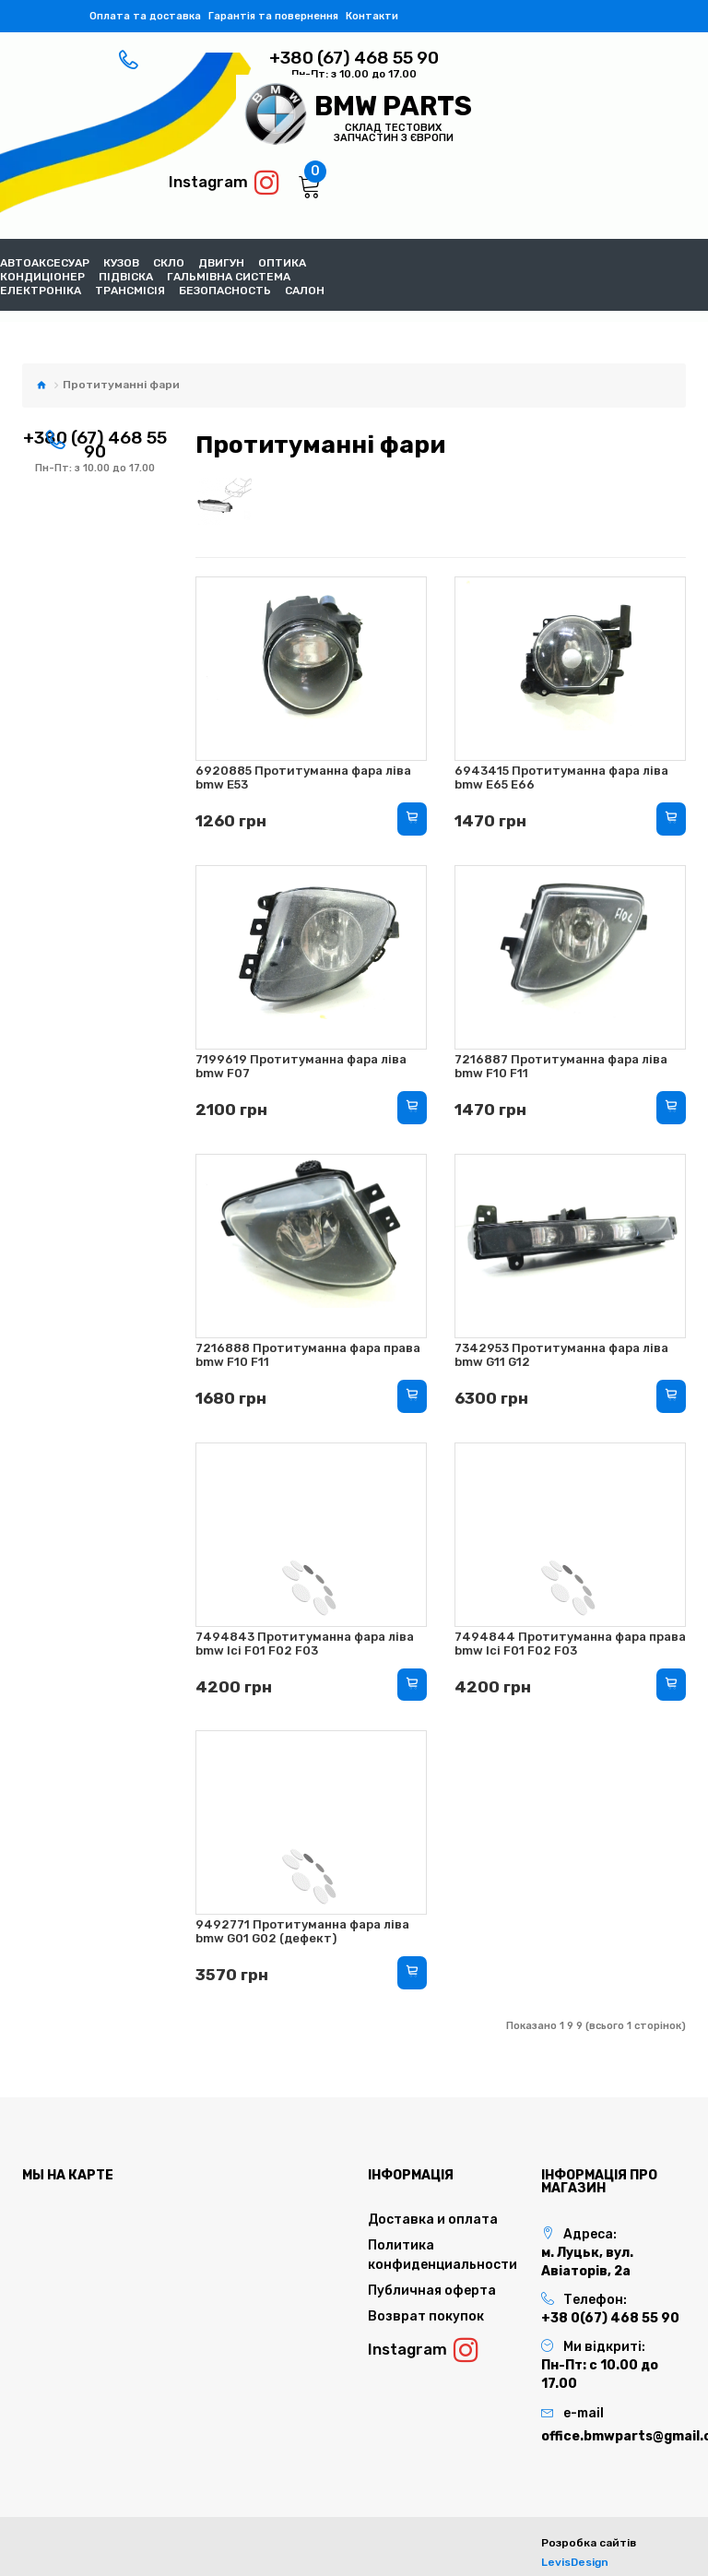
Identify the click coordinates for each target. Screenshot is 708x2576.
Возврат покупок (426, 2316)
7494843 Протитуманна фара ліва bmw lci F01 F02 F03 (304, 1643)
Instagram (224, 182)
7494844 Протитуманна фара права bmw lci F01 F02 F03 (570, 1643)
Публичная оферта (432, 2290)
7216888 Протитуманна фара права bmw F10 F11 (307, 1355)
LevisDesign (574, 2562)
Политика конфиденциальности (440, 2255)
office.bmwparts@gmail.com (614, 2436)
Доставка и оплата (433, 2219)
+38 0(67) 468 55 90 (610, 2318)
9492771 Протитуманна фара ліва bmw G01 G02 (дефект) (302, 1931)
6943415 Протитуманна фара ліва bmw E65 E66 (561, 777)
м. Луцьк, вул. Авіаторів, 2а (587, 2262)
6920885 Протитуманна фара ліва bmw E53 (303, 777)
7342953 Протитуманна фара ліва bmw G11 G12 (561, 1355)
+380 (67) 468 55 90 (354, 58)
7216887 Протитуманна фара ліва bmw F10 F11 (560, 1066)
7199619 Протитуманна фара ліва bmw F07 (301, 1066)
